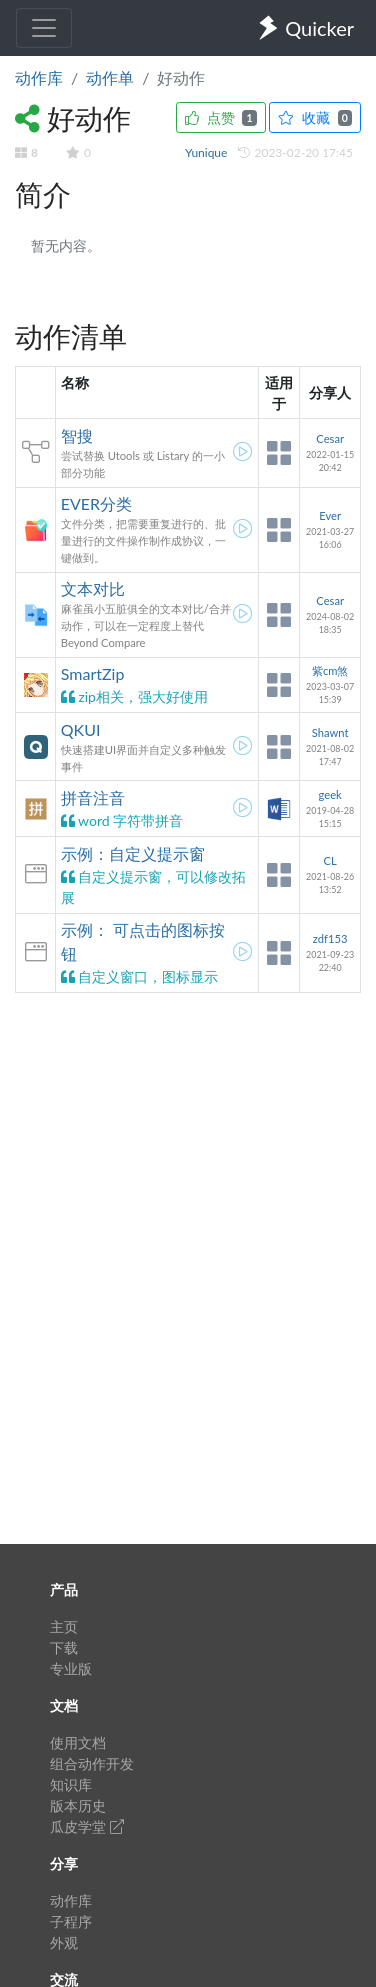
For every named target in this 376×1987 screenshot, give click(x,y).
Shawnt (330, 732)
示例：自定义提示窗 (133, 853)
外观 (64, 1942)
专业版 (71, 1668)
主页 (64, 1626)
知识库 (71, 1784)
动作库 (39, 77)
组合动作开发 (92, 1763)
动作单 (110, 77)
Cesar (330, 438)
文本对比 (93, 588)
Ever (330, 515)
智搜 (77, 435)
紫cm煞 (330, 670)
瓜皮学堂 (87, 1826)
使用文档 (78, 1742)
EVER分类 (96, 503)
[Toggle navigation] (44, 28)
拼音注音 (93, 797)
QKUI (81, 729)
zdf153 (330, 938)
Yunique (208, 152)
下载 (64, 1647)
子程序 (71, 1921)
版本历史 (78, 1805)
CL (330, 860)
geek (330, 794)
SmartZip (93, 673)
